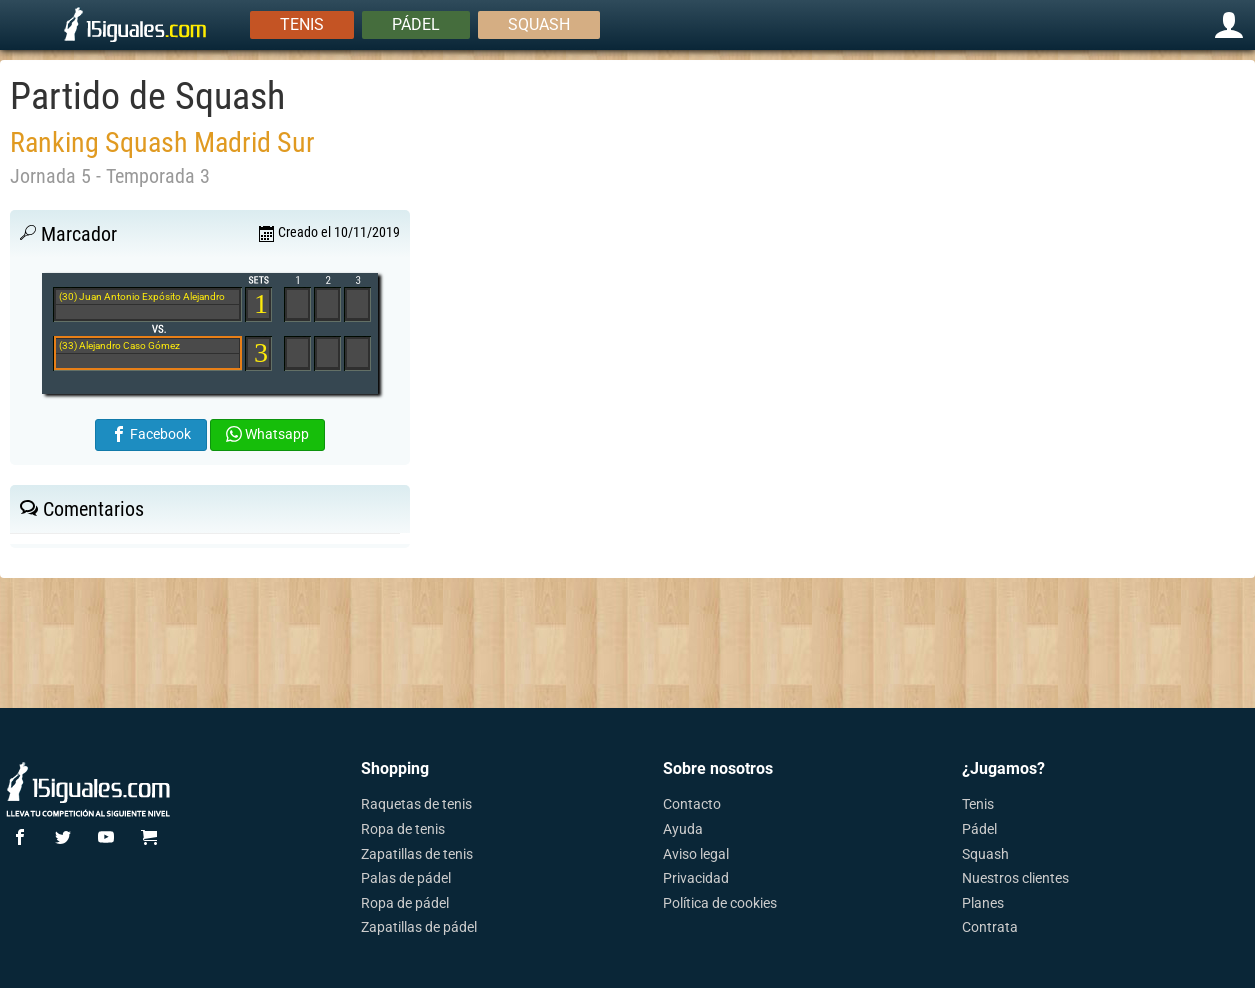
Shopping (395, 768)
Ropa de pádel (405, 903)
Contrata (990, 927)
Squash (539, 24)
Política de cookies (720, 903)
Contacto (692, 804)
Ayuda (683, 829)
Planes (983, 903)
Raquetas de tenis (416, 804)
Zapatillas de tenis (417, 854)
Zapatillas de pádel (419, 927)
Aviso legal (696, 854)
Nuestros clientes (1015, 878)
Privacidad (696, 878)
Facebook (151, 434)
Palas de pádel (406, 878)
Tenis (302, 24)
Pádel (416, 24)
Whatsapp (267, 434)
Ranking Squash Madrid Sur (162, 142)
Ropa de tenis (403, 829)
